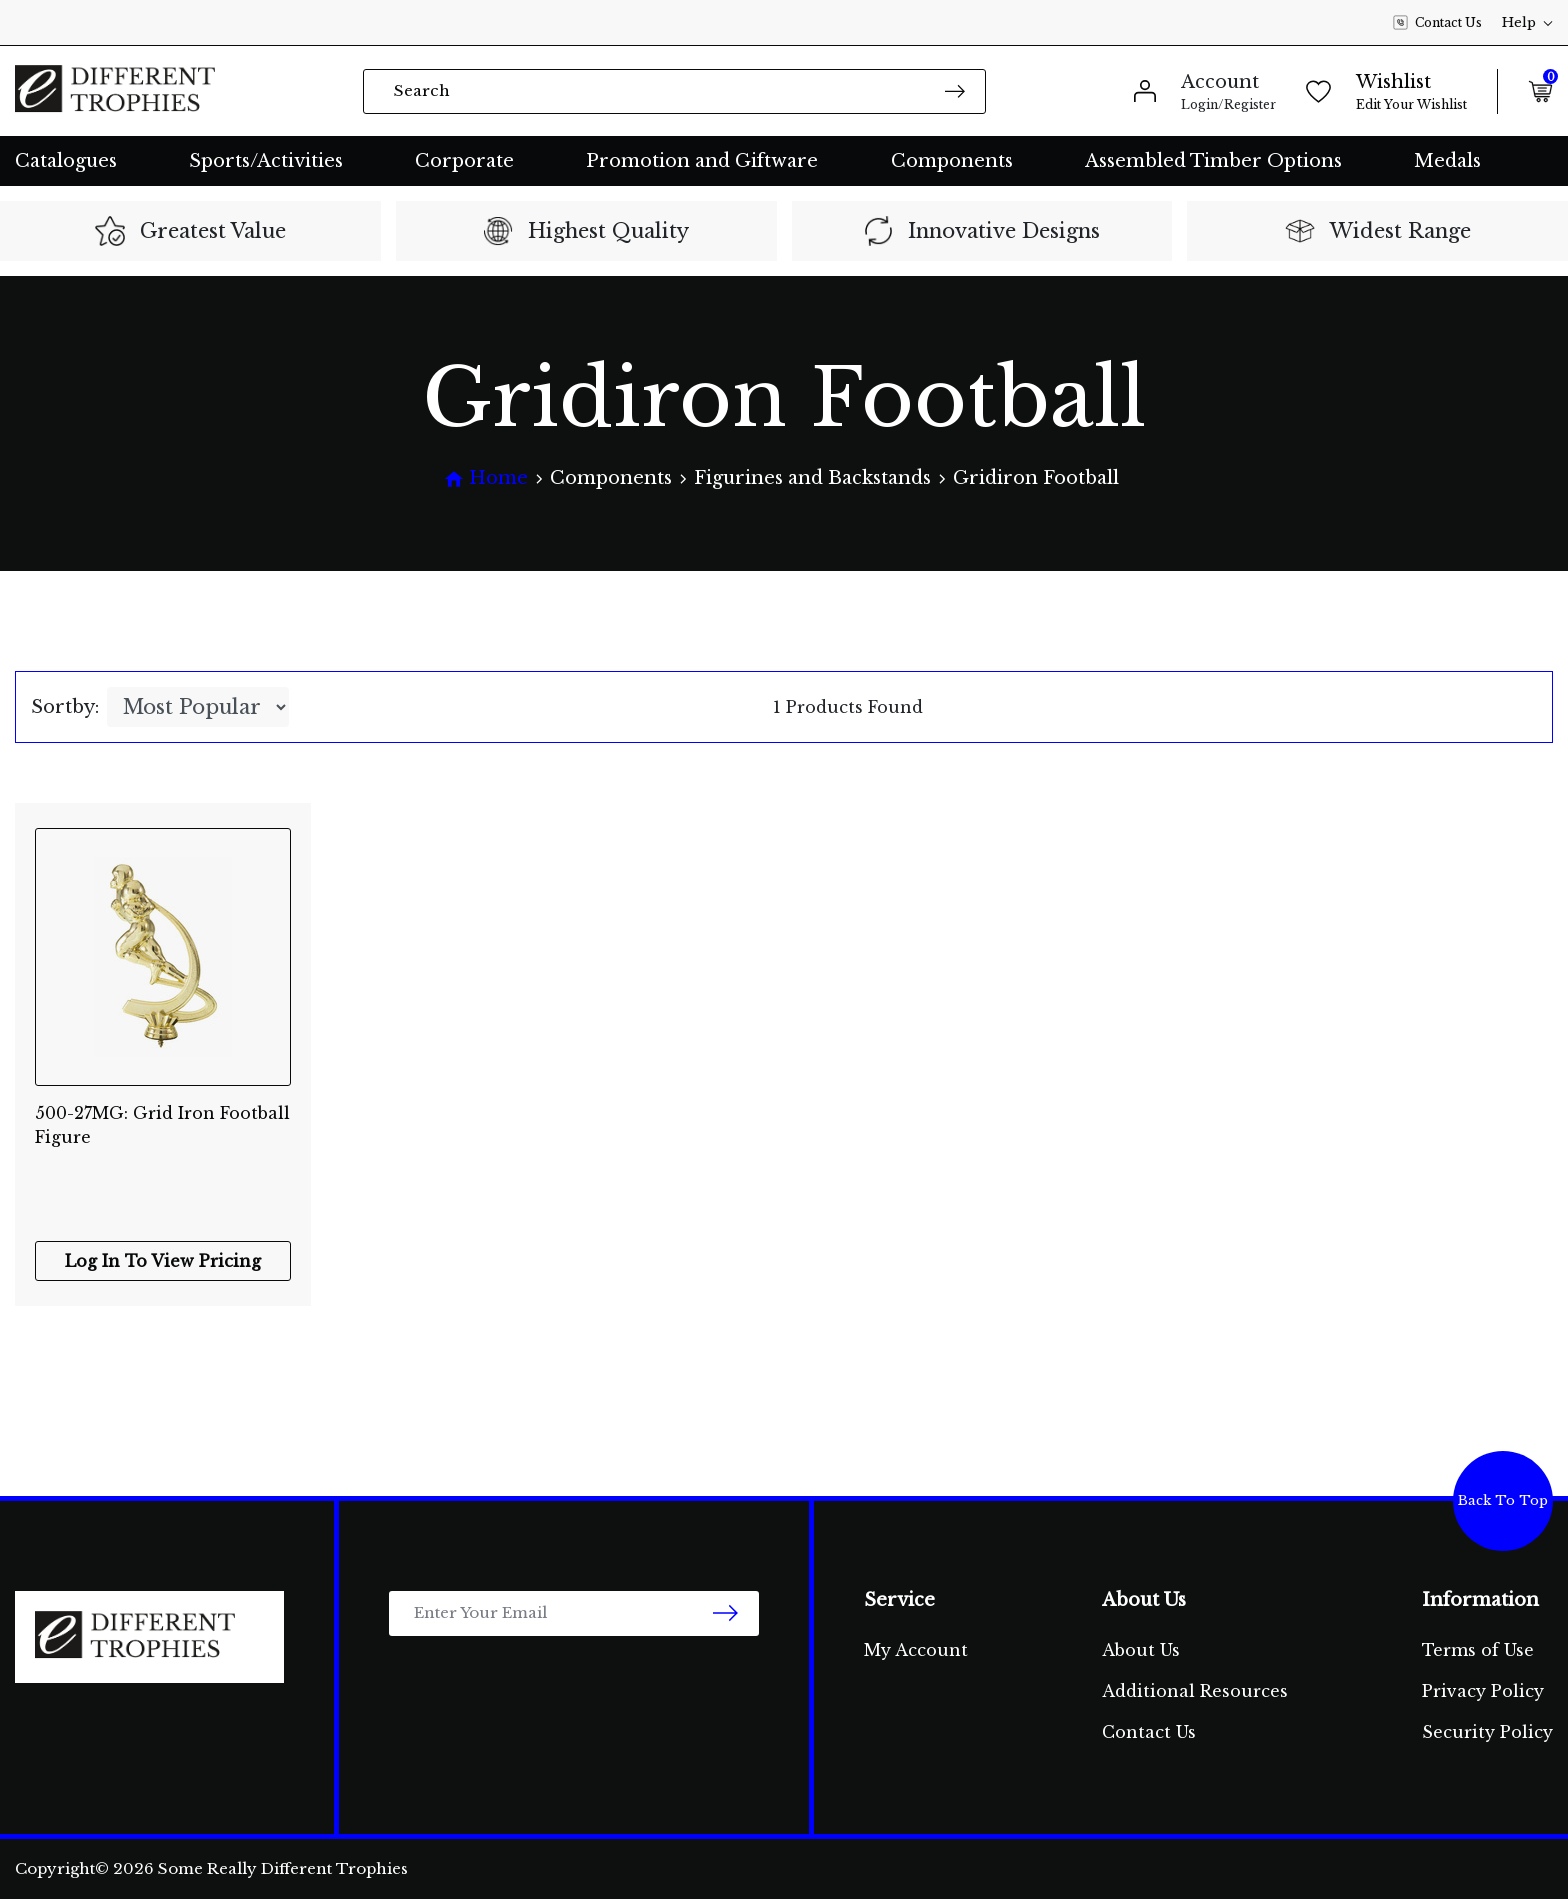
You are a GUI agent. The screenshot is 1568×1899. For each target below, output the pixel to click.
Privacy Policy (1483, 1691)
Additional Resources (1195, 1691)
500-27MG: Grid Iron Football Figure (162, 1125)
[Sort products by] (198, 707)
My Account (916, 1650)
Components (952, 161)
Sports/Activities (266, 161)
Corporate (464, 161)
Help (1527, 22)
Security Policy (1487, 1732)
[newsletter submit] (725, 1613)
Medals (1447, 161)
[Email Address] (574, 1613)
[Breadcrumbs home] (486, 478)
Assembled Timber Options (1213, 161)
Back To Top (1503, 1500)
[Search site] (955, 90)
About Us (1141, 1650)
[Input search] (674, 91)
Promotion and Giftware (702, 161)
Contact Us (1437, 23)
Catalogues (66, 161)
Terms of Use (1478, 1650)
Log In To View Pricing (163, 1261)
